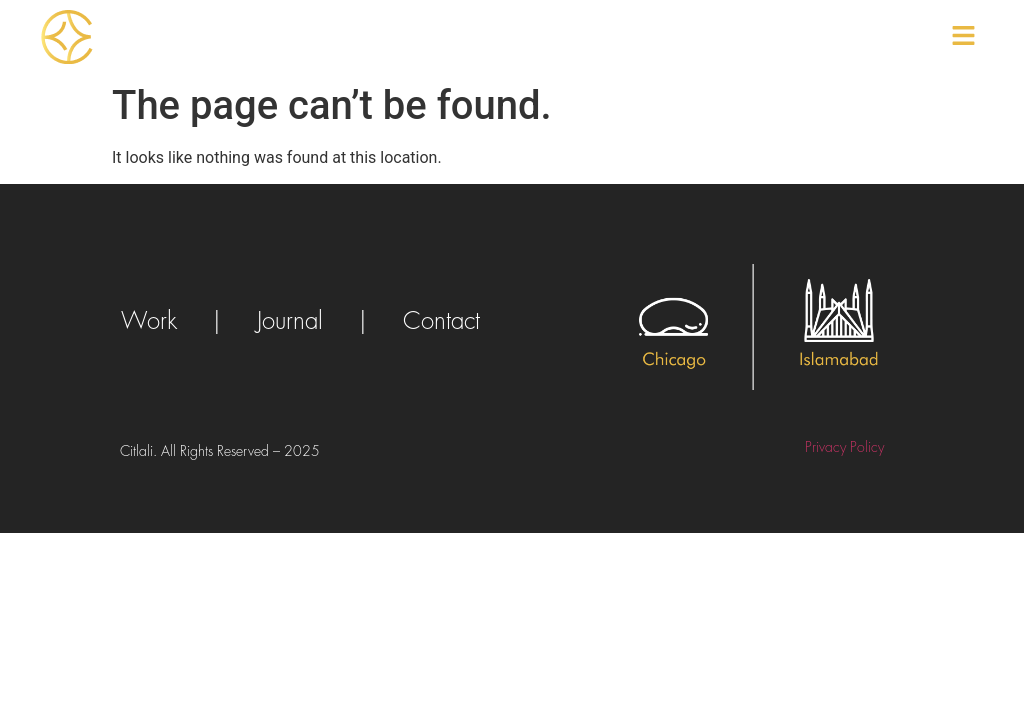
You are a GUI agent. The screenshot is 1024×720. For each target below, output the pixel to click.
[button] (964, 37)
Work (149, 321)
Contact (441, 321)
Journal (290, 321)
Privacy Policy (844, 447)
